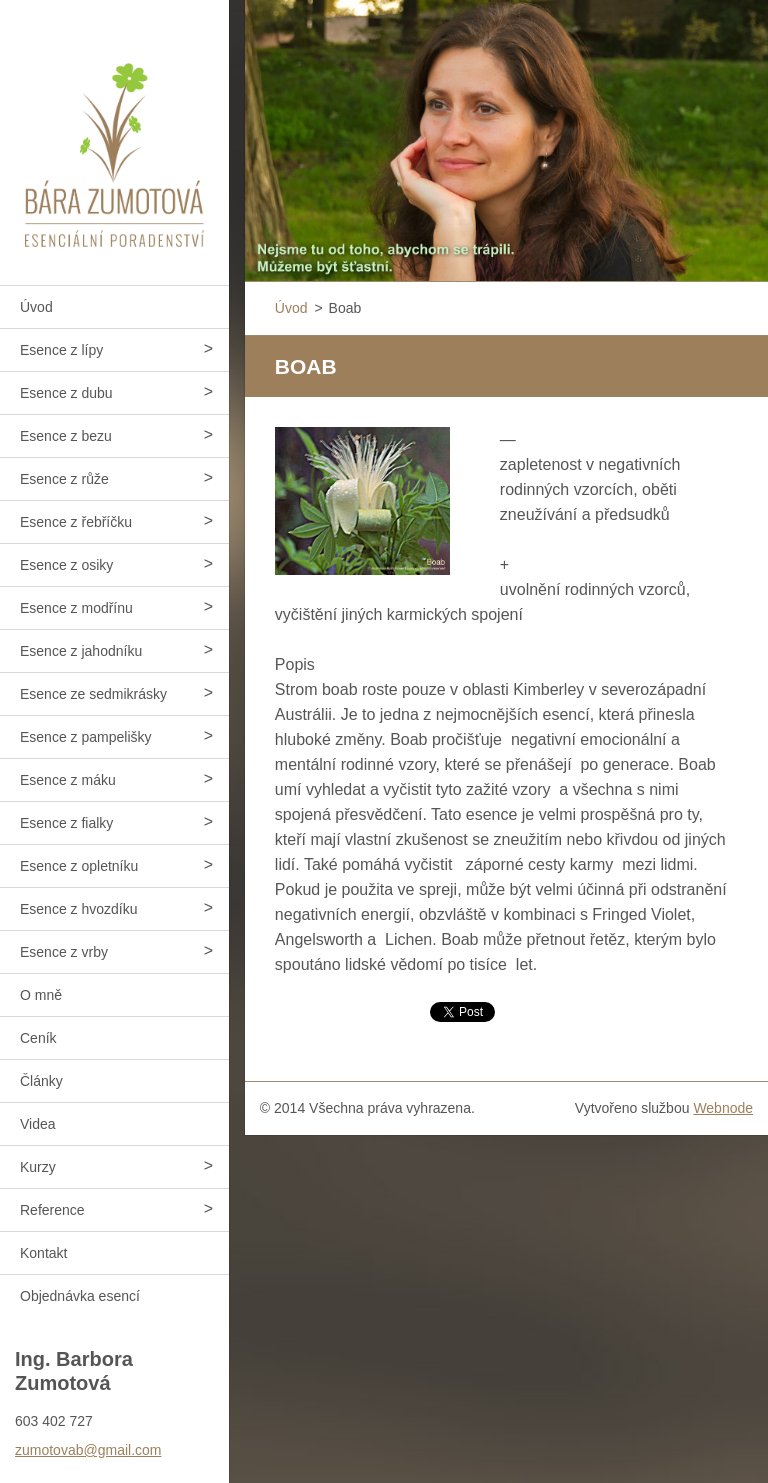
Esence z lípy (61, 350)
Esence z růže (64, 479)
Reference (52, 1210)
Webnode (723, 1108)
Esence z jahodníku (81, 651)
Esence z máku (68, 780)
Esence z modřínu (76, 608)
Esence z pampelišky (86, 737)
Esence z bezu (66, 436)
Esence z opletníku (79, 866)
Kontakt (43, 1253)
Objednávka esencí (80, 1296)
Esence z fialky (66, 823)
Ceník (38, 1038)
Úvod (36, 307)
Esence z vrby (64, 952)
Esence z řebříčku (76, 522)
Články (41, 1081)
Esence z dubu (66, 393)
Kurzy (38, 1167)
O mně (41, 995)
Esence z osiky (66, 565)
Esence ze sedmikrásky (93, 694)
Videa (38, 1124)
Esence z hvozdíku (79, 909)
